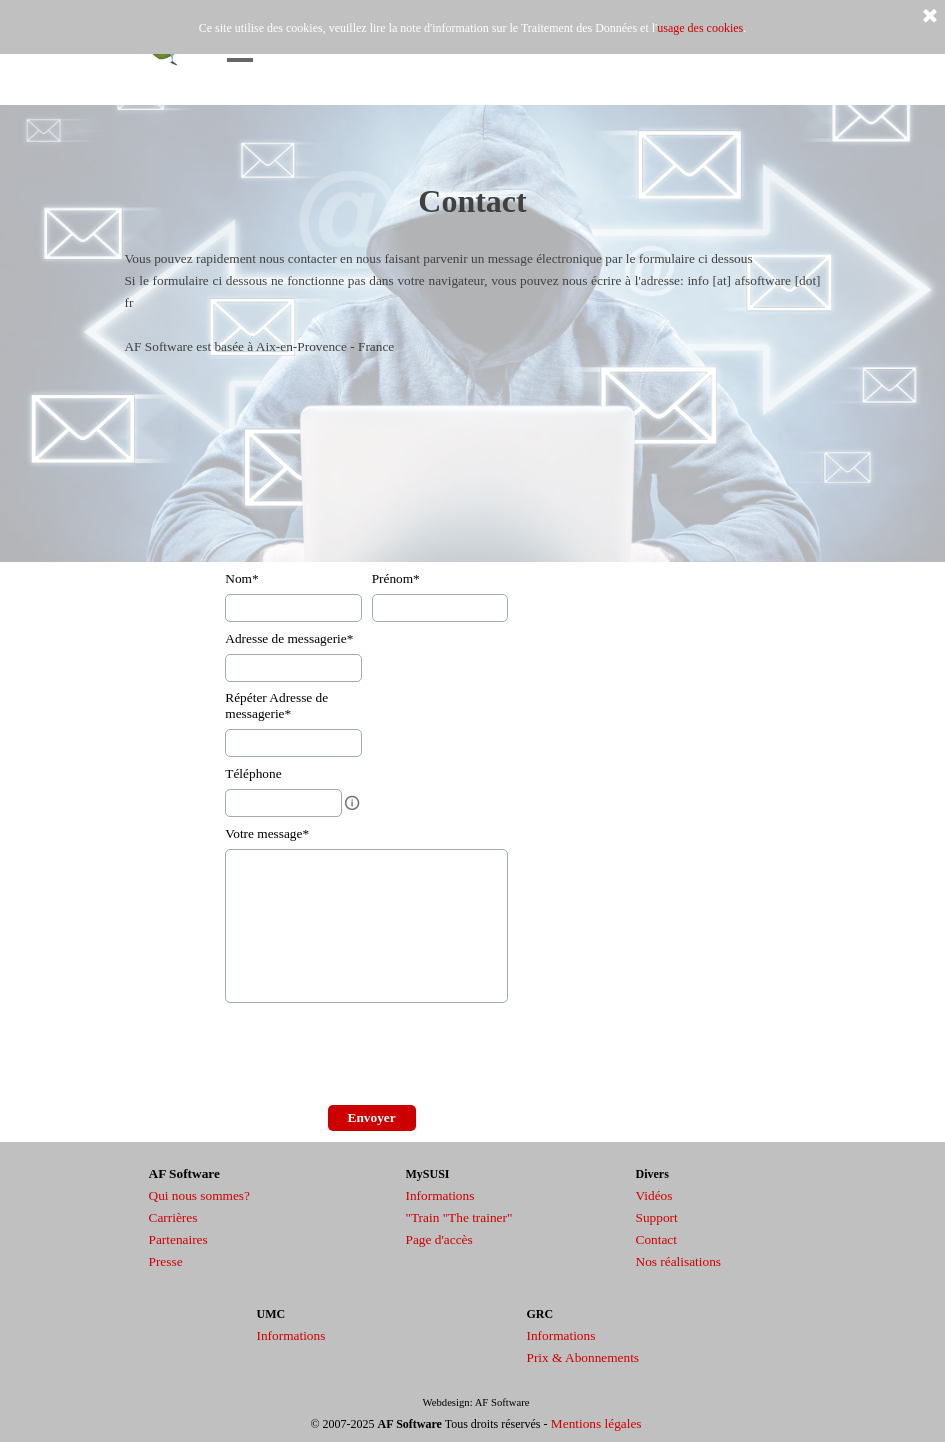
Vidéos (654, 1195)
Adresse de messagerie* (289, 638)
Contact (656, 1239)
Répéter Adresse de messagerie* (276, 705)
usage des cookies (700, 28)
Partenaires (178, 1239)
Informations (440, 1195)
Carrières (173, 1217)
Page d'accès (439, 1239)
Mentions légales (596, 1423)
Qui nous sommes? (199, 1195)
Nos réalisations (679, 1261)
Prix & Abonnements (583, 1357)
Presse (166, 1261)
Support (657, 1217)
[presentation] (377, 1056)
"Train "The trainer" (459, 1217)
